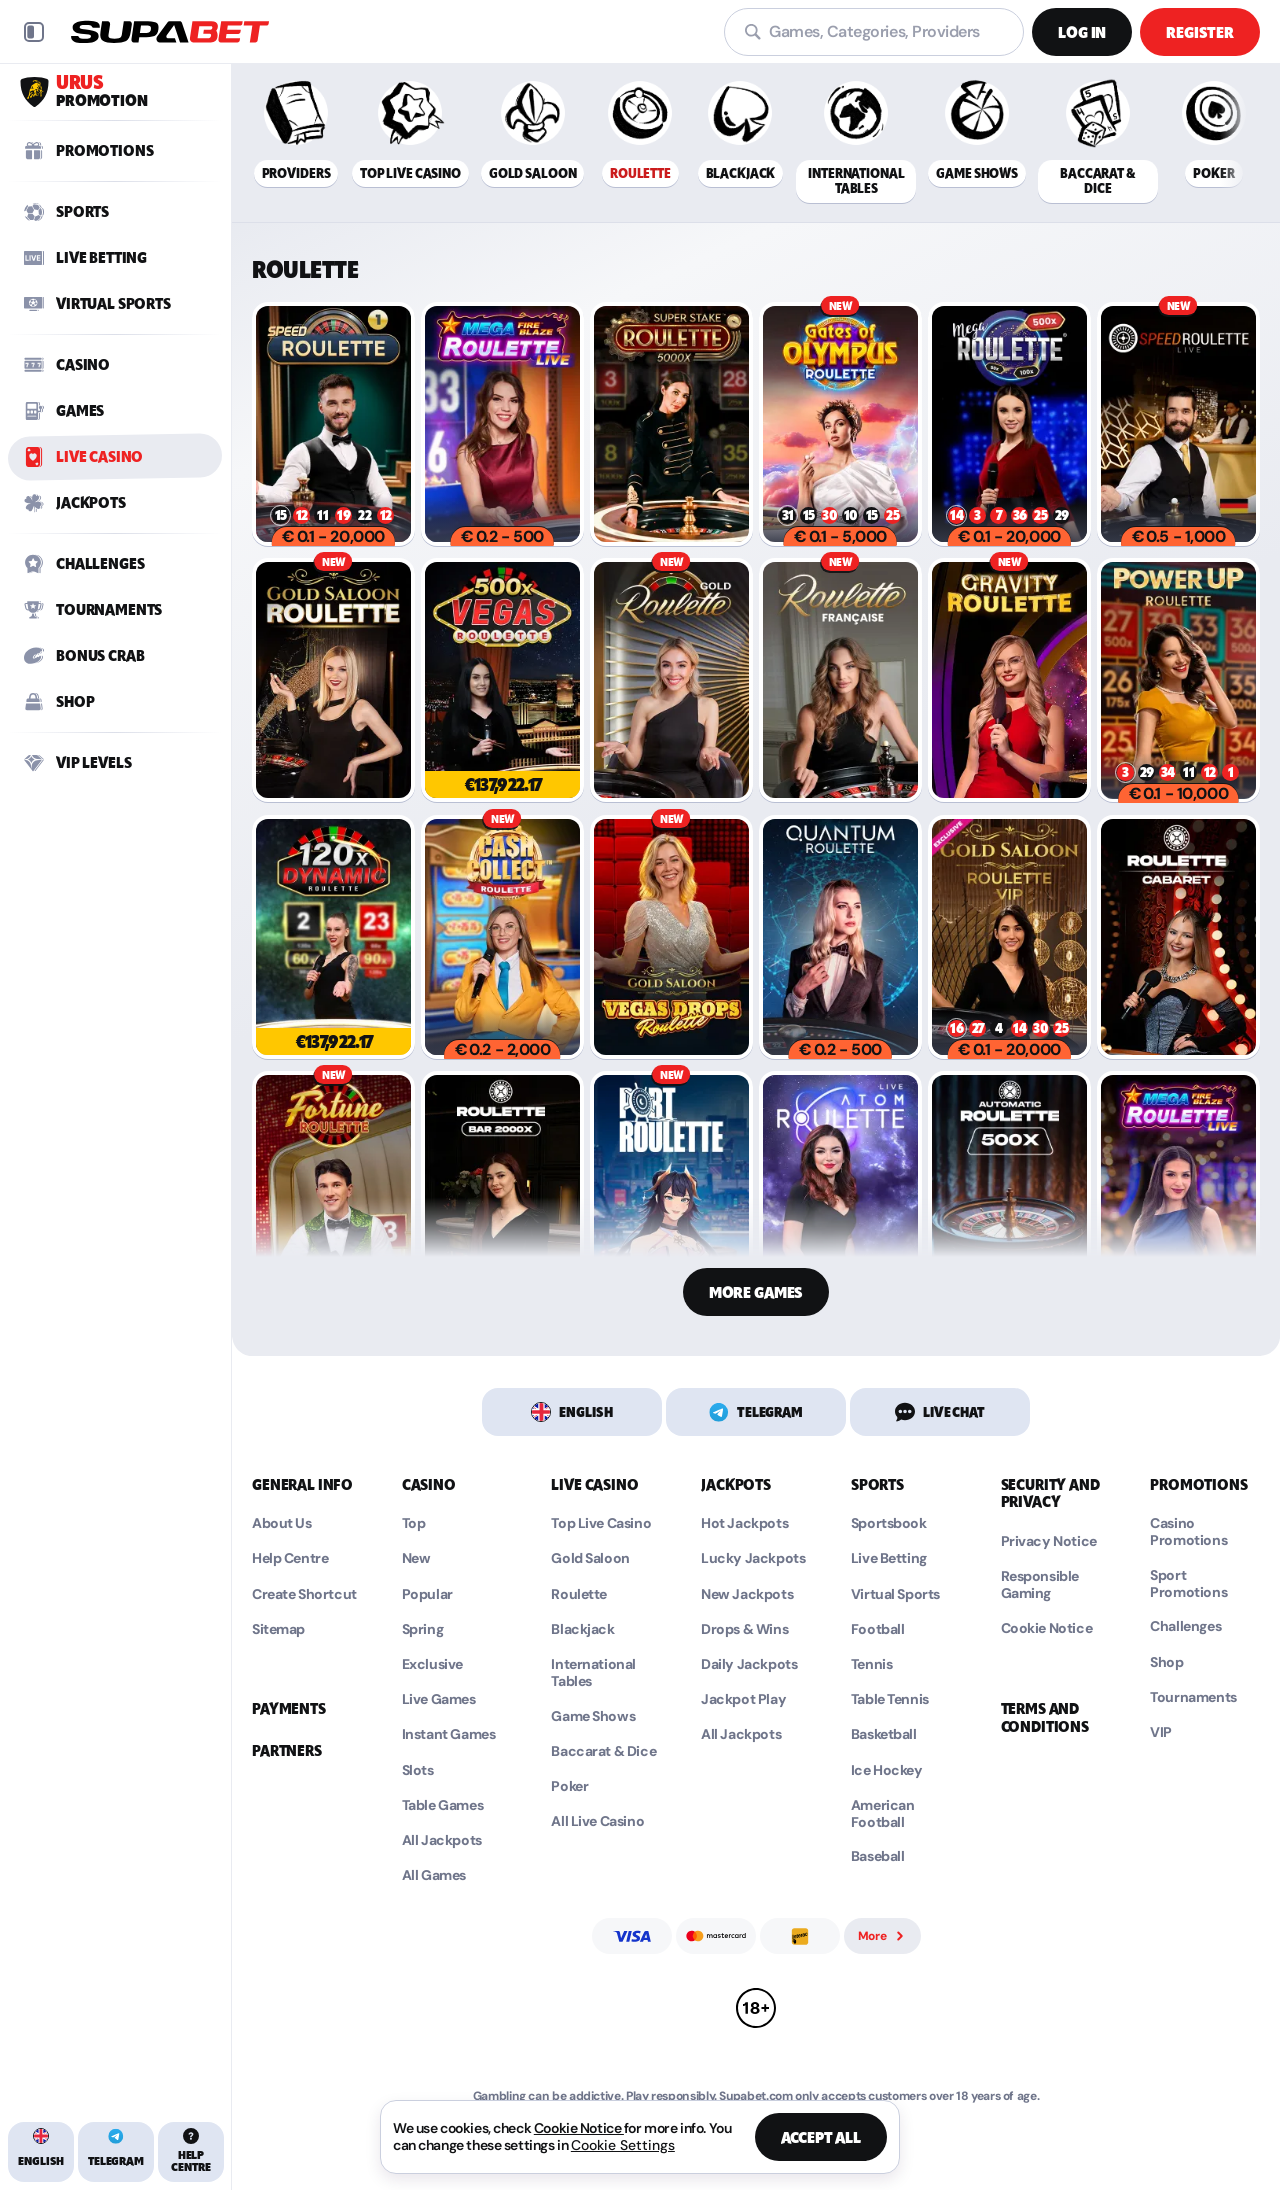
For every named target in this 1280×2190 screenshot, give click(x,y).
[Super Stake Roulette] (671, 424)
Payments (289, 1709)
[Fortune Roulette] (333, 1193)
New (416, 1558)
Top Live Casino (601, 1523)
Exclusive (432, 1664)
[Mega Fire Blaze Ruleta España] (1178, 1193)
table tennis (890, 1699)
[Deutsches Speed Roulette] (1178, 424)
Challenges (1185, 1626)
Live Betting (889, 1558)
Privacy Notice (1049, 1541)
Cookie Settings (623, 2145)
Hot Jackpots (744, 1523)
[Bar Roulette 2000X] (502, 1193)
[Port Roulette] (671, 1193)
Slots (418, 1770)
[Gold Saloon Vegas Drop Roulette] (671, 937)
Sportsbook (889, 1523)
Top (414, 1523)
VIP (1161, 1732)
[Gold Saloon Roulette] (333, 680)
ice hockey (887, 1770)
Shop (1166, 1662)
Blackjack (582, 1629)
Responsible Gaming (1040, 1585)
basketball (884, 1734)
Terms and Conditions (1045, 1717)
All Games (434, 1875)
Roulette (579, 1594)
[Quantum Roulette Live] (840, 937)
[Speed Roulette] (333, 424)
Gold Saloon (590, 1558)
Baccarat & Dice (603, 1751)
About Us (282, 1523)
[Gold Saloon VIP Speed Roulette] (1009, 937)
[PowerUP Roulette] (1178, 680)
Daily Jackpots (749, 1664)
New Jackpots (747, 1594)
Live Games (439, 1699)
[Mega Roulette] (1009, 424)
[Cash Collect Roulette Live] (502, 937)
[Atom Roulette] (840, 1193)
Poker (569, 1786)
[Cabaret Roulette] (1178, 937)
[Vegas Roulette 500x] (502, 680)
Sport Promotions (1188, 1584)
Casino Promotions (1188, 1532)
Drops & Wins (744, 1629)
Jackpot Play (743, 1699)
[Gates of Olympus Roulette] (840, 424)
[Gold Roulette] (671, 680)
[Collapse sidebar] (34, 32)
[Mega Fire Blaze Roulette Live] (502, 424)
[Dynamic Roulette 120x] (333, 937)
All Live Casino (597, 1821)
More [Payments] (882, 1936)
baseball (878, 1856)
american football (883, 1814)
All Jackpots (442, 1840)
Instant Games (449, 1734)
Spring (422, 1629)
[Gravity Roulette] (1009, 680)
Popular (427, 1594)
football (878, 1629)
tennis (871, 1664)
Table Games (442, 1805)
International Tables (593, 1673)
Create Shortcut (304, 1594)
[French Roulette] (840, 680)
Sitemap (278, 1629)
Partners (287, 1751)
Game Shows (593, 1716)
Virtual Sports (895, 1594)
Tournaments (1193, 1697)
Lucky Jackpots (753, 1558)
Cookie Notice (1047, 1628)
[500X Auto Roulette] (1009, 1193)
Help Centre (290, 1558)
